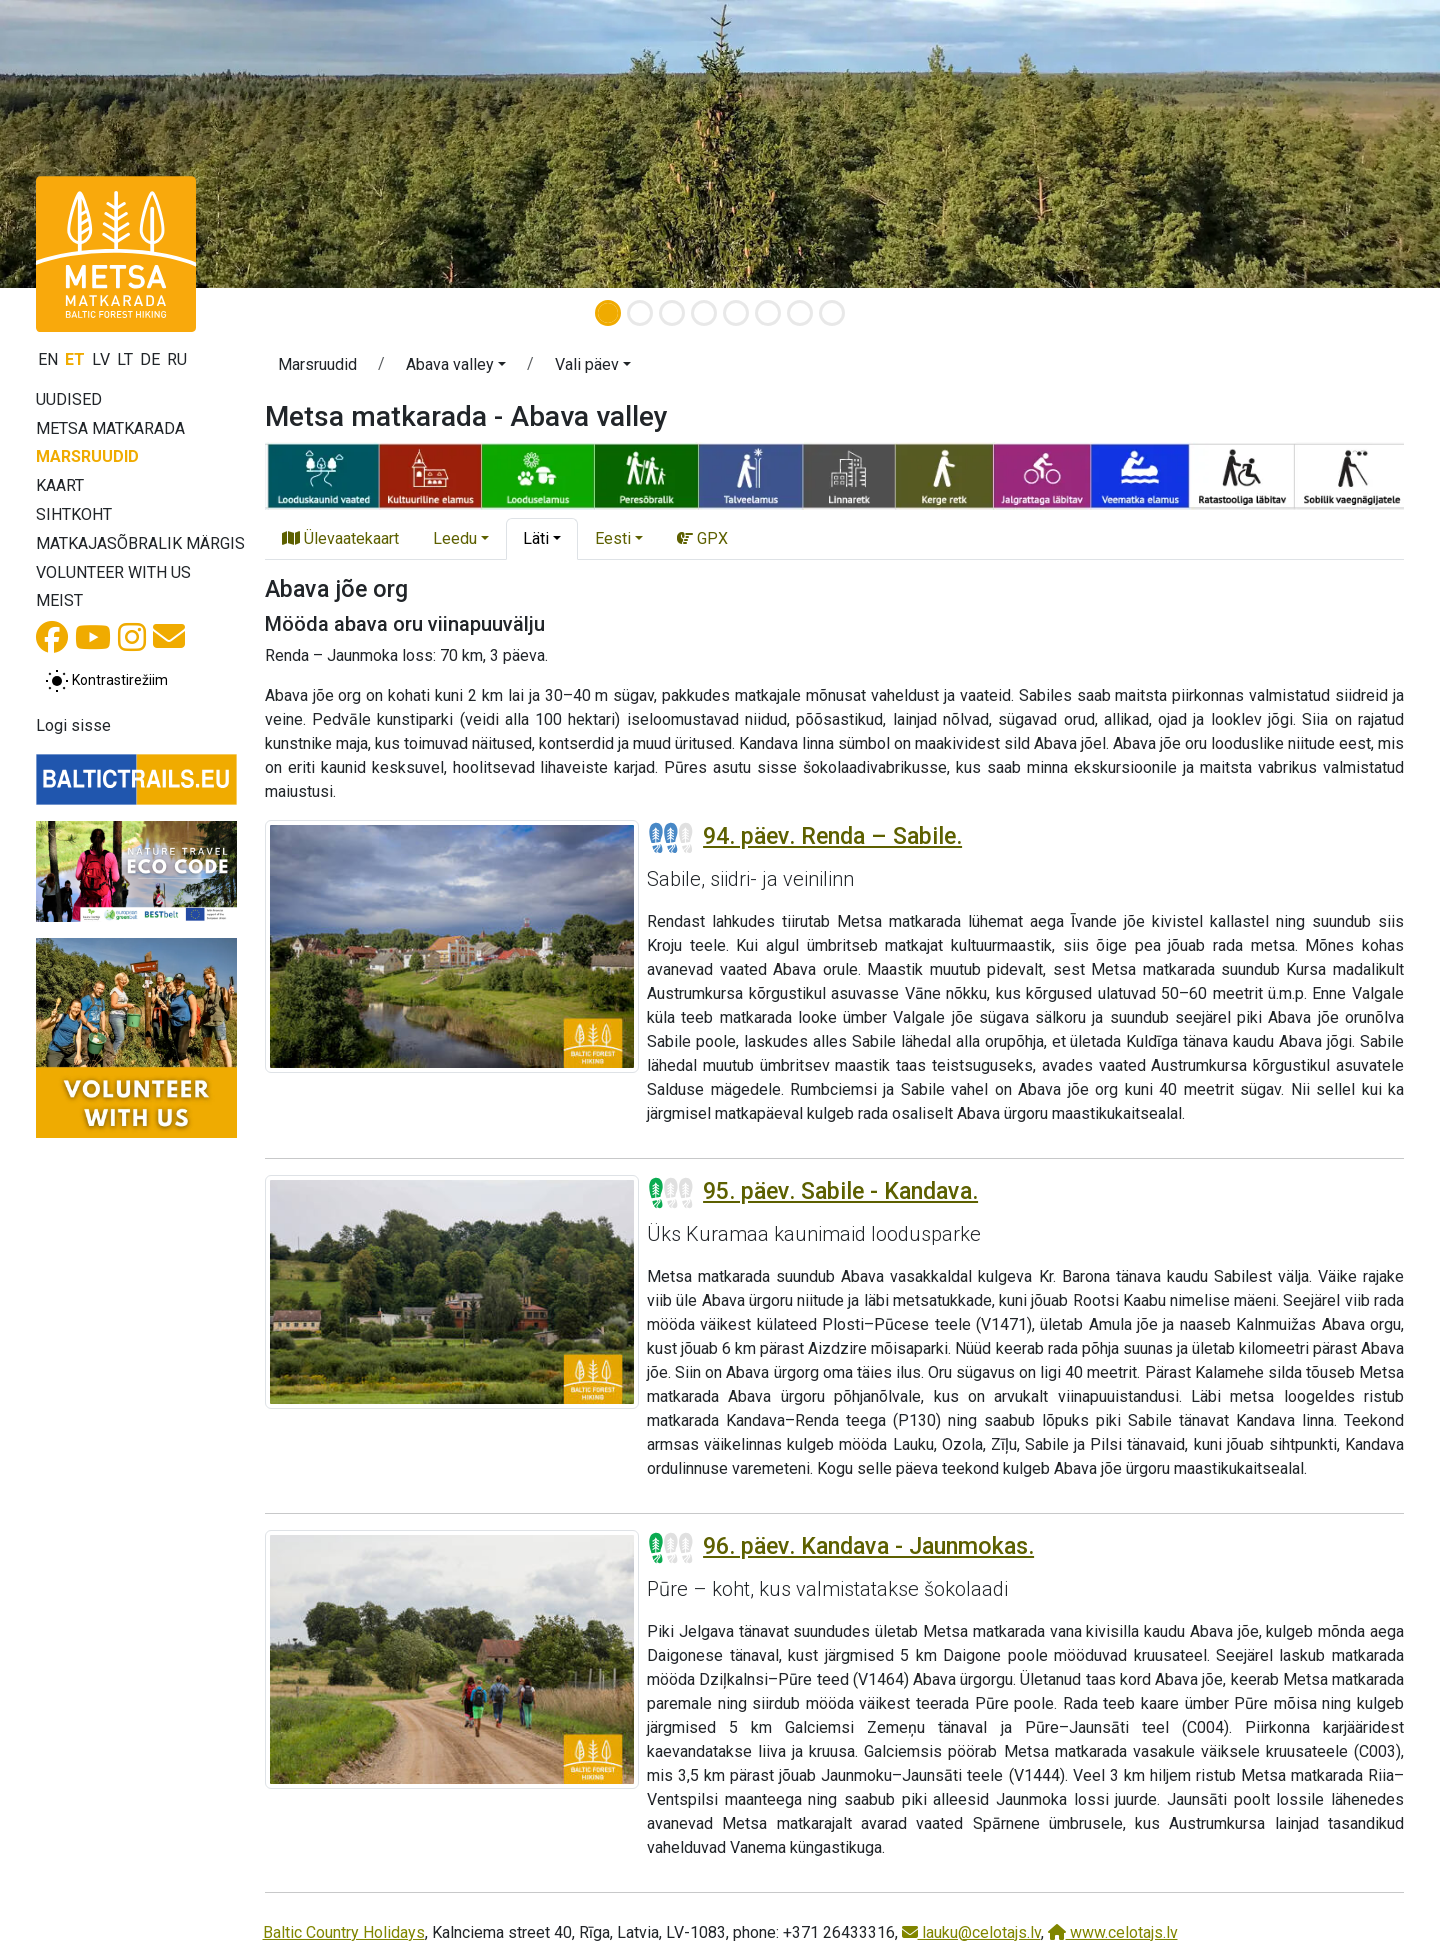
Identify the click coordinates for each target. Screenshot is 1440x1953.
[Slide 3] (672, 313)
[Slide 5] (736, 313)
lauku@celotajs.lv (971, 1932)
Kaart (60, 485)
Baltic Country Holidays (344, 1932)
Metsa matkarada (110, 428)
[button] (108, 144)
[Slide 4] (704, 313)
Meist (59, 600)
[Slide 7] (800, 313)
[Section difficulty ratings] (671, 838)
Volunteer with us (113, 572)
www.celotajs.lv (1113, 1932)
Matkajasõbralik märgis (140, 543)
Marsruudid (87, 456)
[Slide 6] (768, 313)
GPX (702, 538)
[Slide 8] (832, 313)
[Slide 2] (640, 313)
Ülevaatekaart (340, 538)
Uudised (69, 399)
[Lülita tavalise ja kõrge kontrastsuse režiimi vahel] (106, 681)
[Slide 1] (608, 313)
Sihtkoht (74, 514)
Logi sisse (73, 725)
